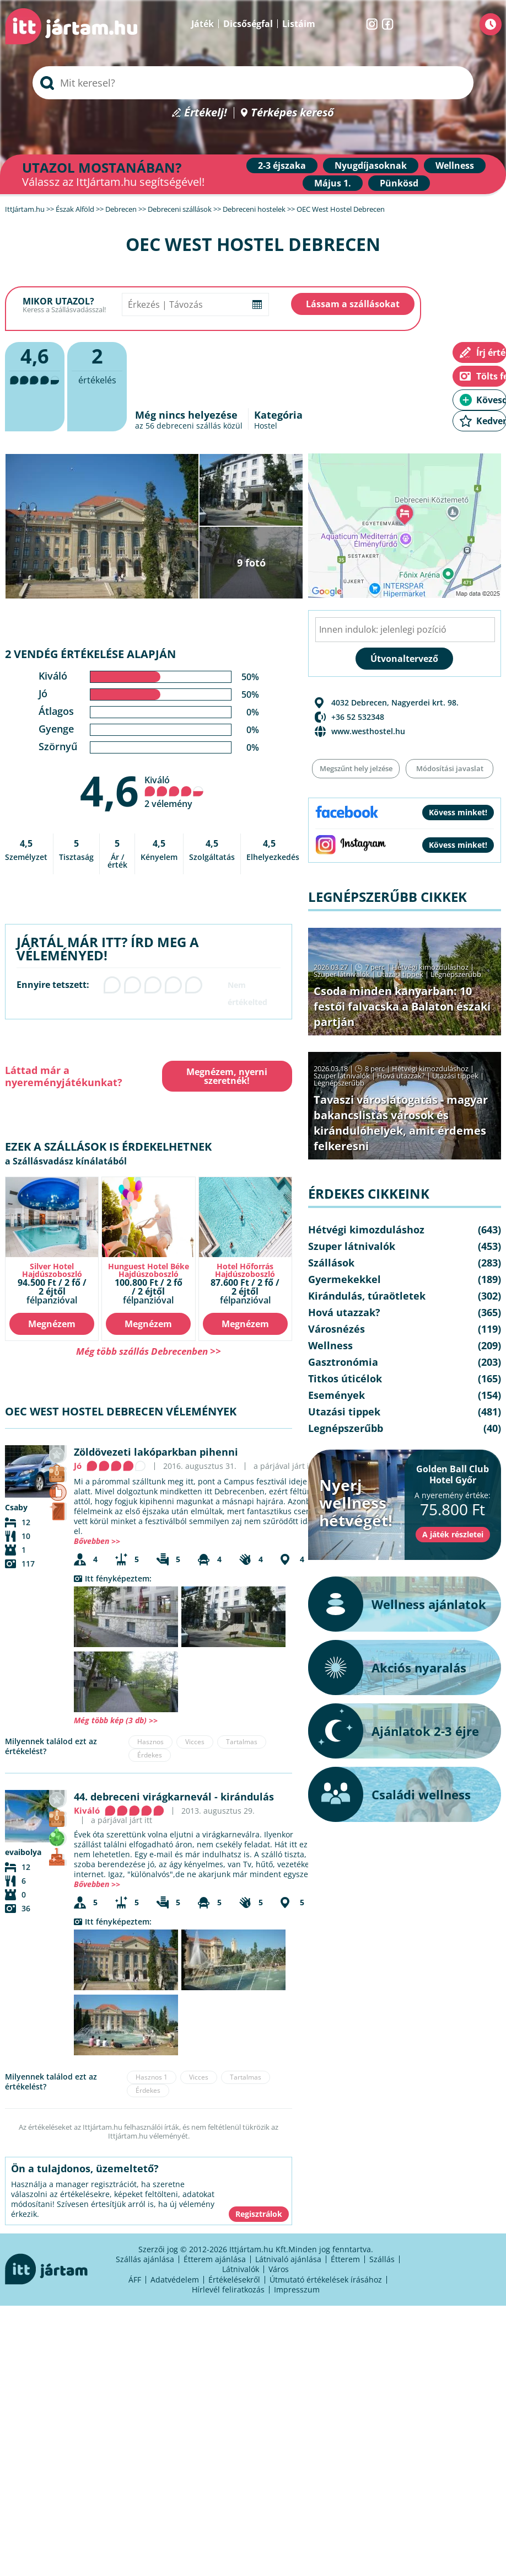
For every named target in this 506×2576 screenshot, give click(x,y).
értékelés (97, 364)
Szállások (331, 1263)
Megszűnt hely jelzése (356, 768)
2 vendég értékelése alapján (90, 653)
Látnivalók (240, 2269)
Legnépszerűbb (455, 974)
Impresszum (297, 2289)
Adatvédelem (174, 2279)
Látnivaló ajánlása (288, 2259)
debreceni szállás (189, 425)
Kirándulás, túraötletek (367, 1296)
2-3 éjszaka (282, 165)
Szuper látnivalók (342, 974)
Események (336, 1395)
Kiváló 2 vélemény (174, 792)
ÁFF (134, 2279)
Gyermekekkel (344, 1279)
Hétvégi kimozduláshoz (430, 967)
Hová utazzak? (402, 1076)
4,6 (109, 790)
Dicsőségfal (248, 24)
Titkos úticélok (345, 1378)
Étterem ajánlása (215, 2259)
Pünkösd (399, 183)
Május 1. (332, 183)
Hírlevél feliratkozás (228, 2289)
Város (278, 2269)
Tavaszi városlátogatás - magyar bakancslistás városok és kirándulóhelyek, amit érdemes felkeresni (401, 1122)
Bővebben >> (97, 1541)
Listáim (298, 24)
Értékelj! (205, 113)
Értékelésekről (234, 2279)
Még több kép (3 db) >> (116, 1720)
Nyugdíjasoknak (371, 165)
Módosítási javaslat (449, 768)
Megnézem (52, 1324)
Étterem (345, 2259)
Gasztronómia (343, 1362)
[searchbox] (253, 82)
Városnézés (336, 1329)
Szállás (382, 2259)
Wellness (454, 165)
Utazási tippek (400, 974)
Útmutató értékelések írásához (326, 2279)
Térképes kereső (292, 113)
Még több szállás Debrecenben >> (148, 1351)
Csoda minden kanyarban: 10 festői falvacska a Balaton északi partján (402, 1006)
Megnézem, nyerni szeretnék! (226, 1076)
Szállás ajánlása (145, 2259)
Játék (202, 24)
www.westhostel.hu (368, 731)
